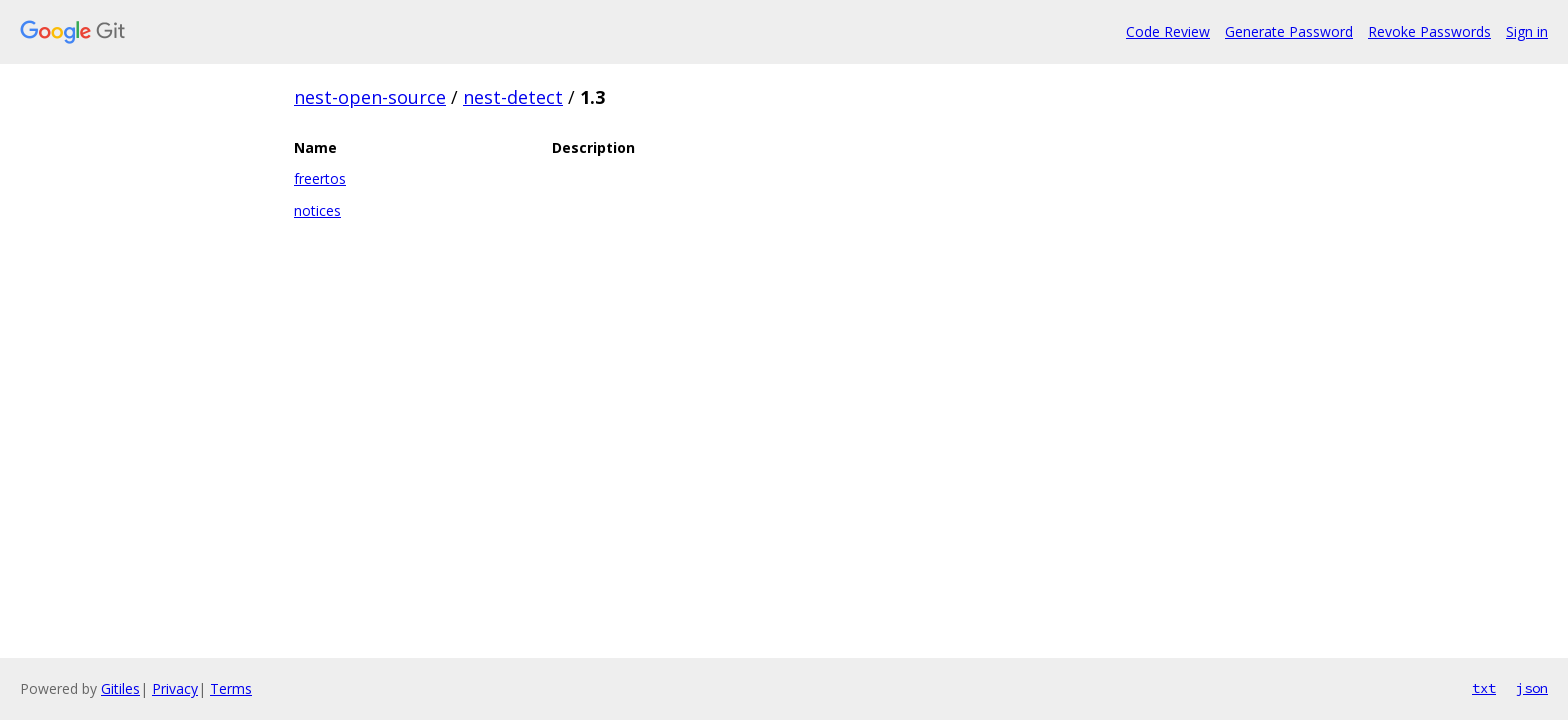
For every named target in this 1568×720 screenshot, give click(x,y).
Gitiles (120, 688)
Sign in (1527, 31)
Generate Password (1289, 31)
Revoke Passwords (1429, 31)
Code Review (1168, 31)
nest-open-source (370, 97)
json (1532, 688)
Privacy (175, 688)
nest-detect (513, 97)
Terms (231, 688)
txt (1484, 688)
